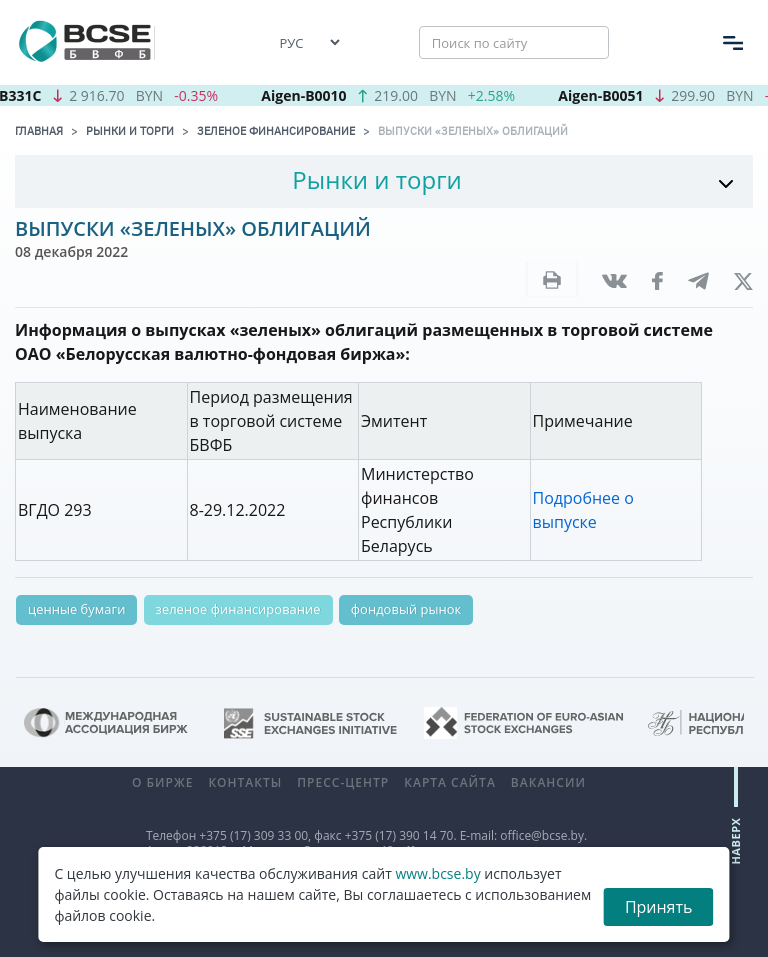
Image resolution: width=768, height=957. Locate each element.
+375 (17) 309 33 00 (253, 835)
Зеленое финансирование (276, 131)
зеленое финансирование (238, 609)
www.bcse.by (437, 873)
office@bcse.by (542, 835)
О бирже (162, 782)
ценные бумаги (76, 609)
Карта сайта (450, 782)
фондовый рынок (406, 609)
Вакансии (548, 782)
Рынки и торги (130, 131)
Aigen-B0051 (608, 95)
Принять (659, 907)
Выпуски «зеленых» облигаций (473, 131)
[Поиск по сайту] (514, 43)
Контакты (245, 782)
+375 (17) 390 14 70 (399, 835)
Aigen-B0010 (311, 95)
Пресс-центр (343, 782)
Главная (39, 131)
